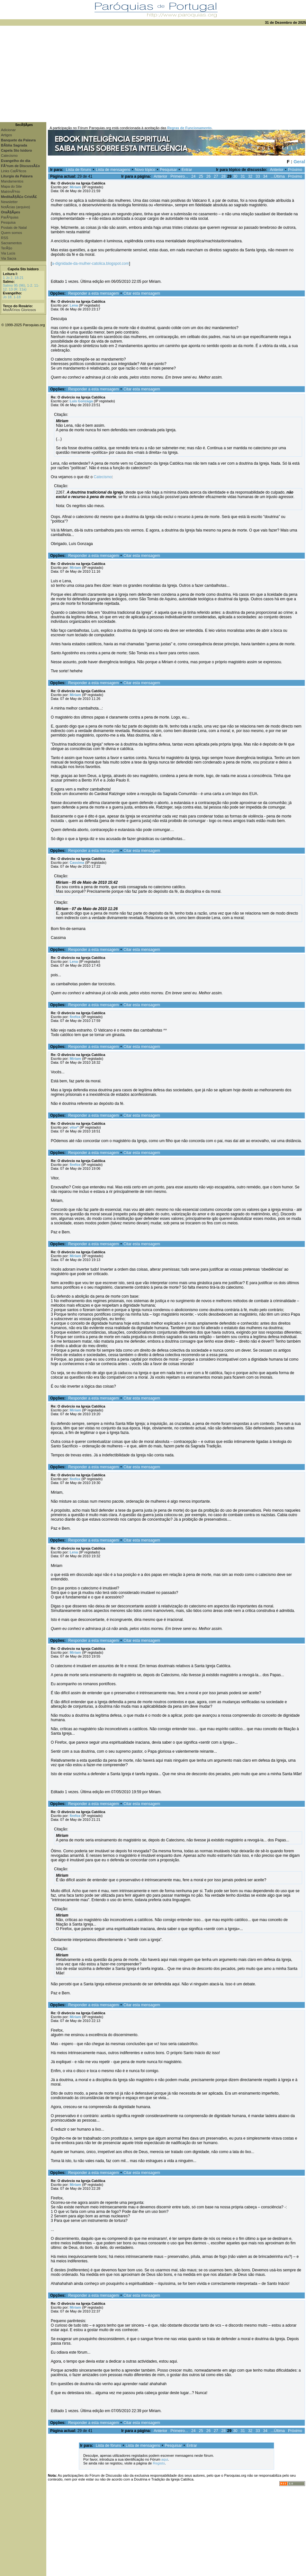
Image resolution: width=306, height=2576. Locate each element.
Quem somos (11, 233)
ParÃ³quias (9, 217)
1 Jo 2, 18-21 (13, 278)
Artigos (6, 135)
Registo (159, 2463)
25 (201, 176)
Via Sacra (8, 258)
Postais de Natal (14, 227)
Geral (299, 161)
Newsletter (9, 202)
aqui (164, 2459)
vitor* (74, 1127)
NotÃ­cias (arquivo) (15, 207)
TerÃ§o (6, 248)
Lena (74, 305)
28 (223, 176)
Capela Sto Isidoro (23, 269)
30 (235, 176)
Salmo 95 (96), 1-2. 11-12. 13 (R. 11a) (21, 287)
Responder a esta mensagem (93, 293)
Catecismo (9, 155)
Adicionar (8, 130)
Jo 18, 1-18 (12, 297)
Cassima (77, 862)
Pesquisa (8, 222)
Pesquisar (168, 169)
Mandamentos (12, 181)
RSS (4, 238)
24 (193, 176)
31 (243, 176)
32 (250, 176)
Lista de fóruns (78, 169)
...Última (278, 176)
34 (265, 176)
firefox (75, 1017)
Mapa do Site (11, 186)
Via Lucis (8, 253)
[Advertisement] (153, 74)
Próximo (295, 169)
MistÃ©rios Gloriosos (19, 310)
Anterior (277, 169)
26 (208, 176)
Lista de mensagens (113, 169)
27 (216, 176)
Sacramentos (11, 243)
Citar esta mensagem (141, 293)
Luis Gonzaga (81, 401)
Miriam (75, 187)
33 (258, 176)
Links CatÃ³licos (13, 171)
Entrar (187, 169)
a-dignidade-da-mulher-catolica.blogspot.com (90, 263)
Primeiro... (179, 176)
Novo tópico (145, 169)
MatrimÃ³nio (10, 191)
